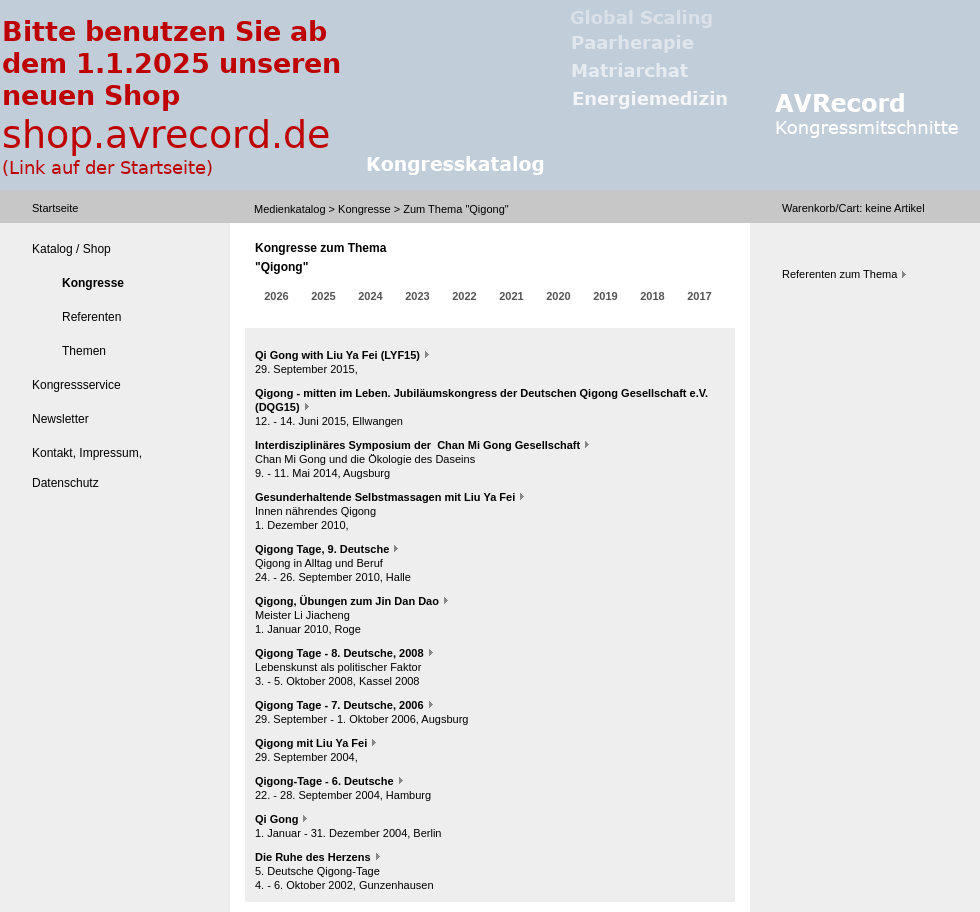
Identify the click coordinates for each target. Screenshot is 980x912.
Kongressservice (76, 385)
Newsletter (60, 419)
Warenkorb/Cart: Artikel (853, 208)
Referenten (91, 317)
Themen (84, 351)
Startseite (55, 208)
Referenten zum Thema (839, 274)
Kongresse (364, 209)
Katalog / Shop (71, 249)
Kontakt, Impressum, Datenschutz (87, 468)
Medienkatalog (290, 209)
